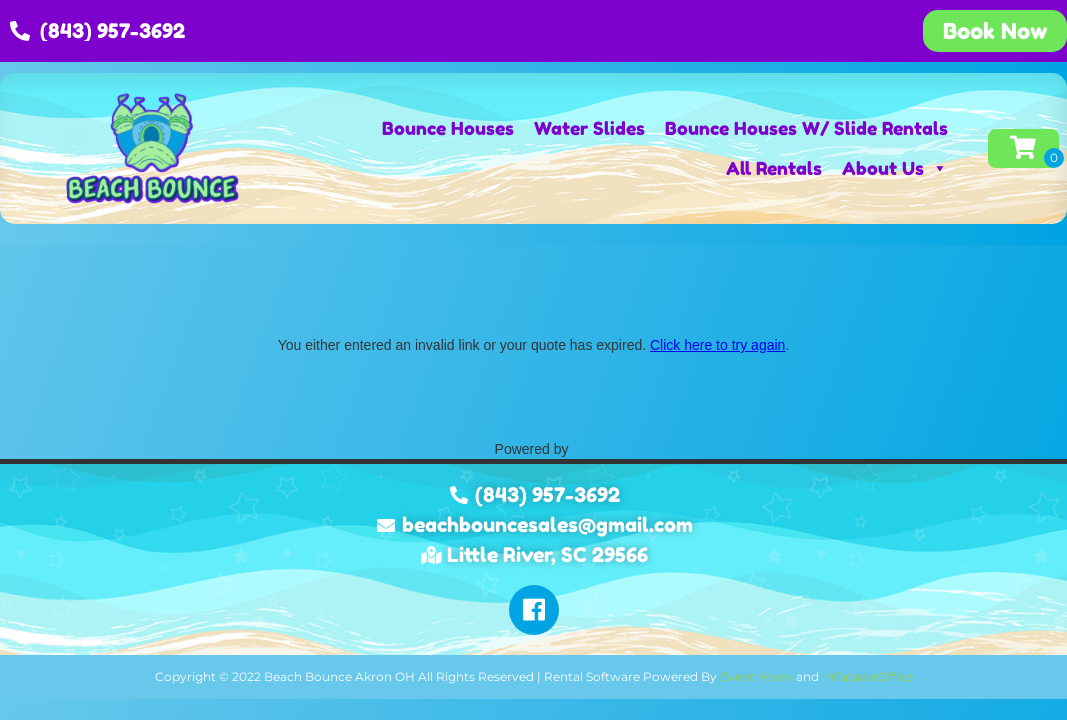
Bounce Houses (448, 128)
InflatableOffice (867, 676)
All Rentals (774, 168)
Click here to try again (717, 345)
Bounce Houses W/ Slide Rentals (806, 128)
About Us (895, 168)
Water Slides (589, 128)
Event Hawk (756, 676)
